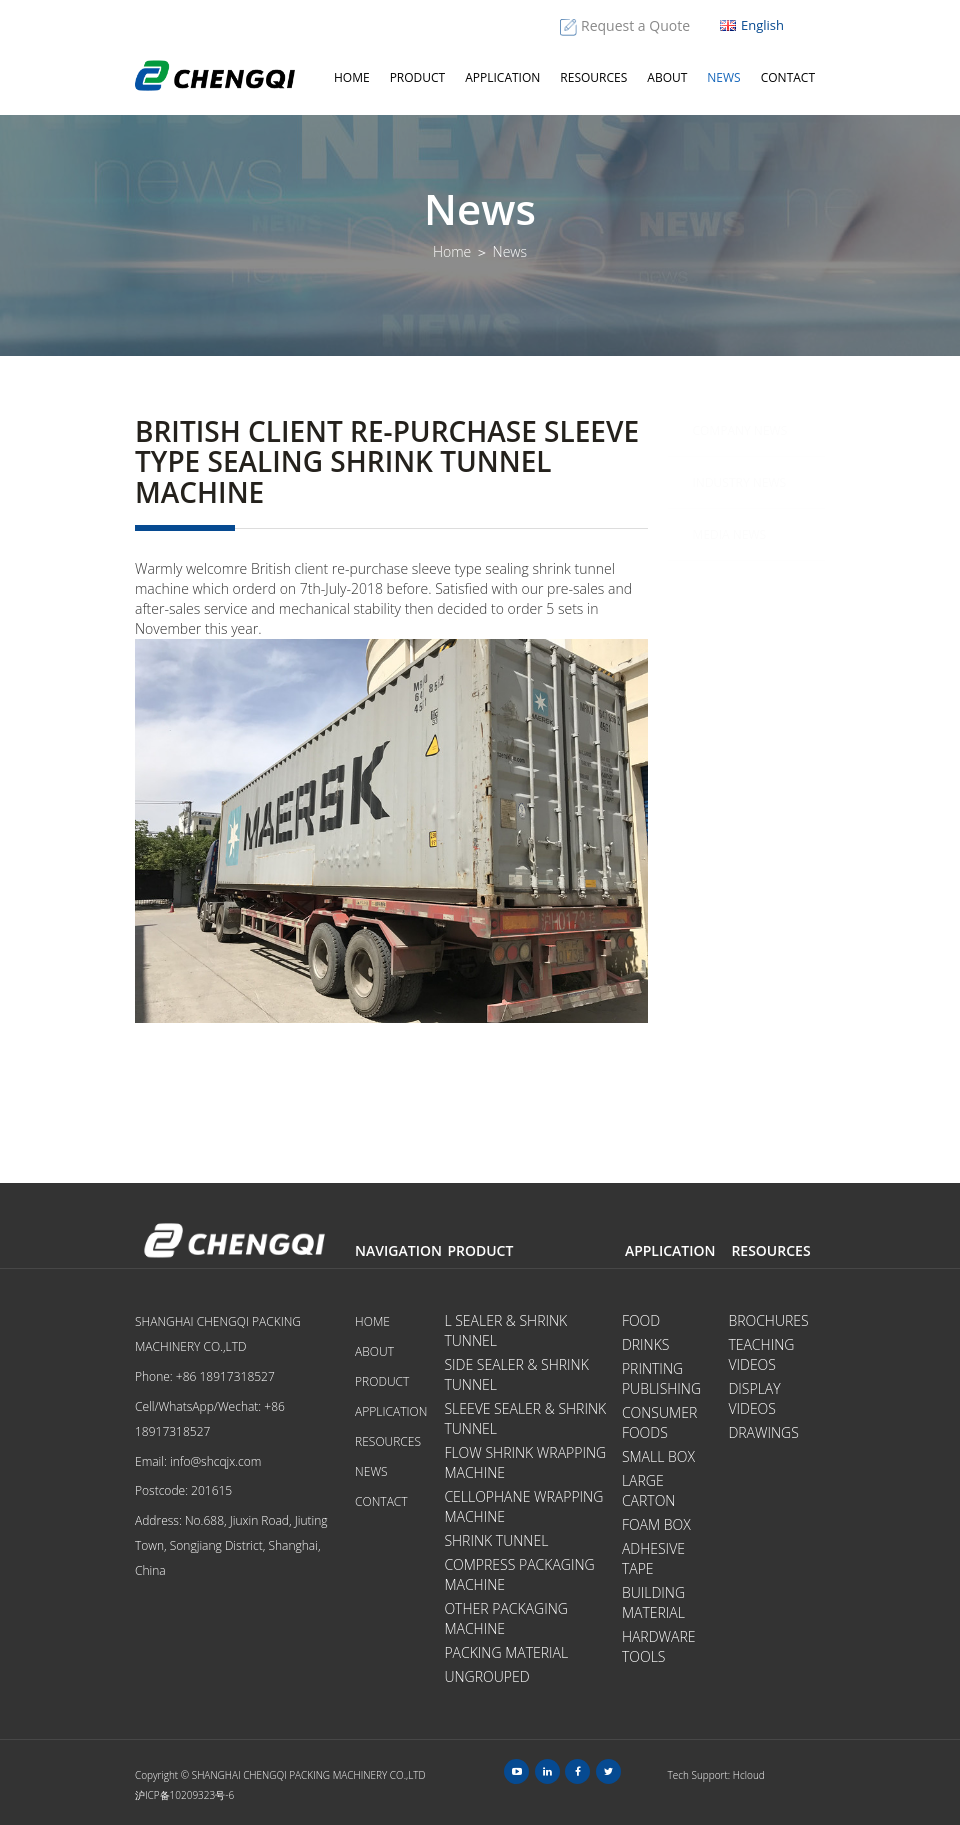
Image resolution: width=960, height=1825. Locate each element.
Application (502, 77)
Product (418, 77)
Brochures (768, 1320)
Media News (730, 534)
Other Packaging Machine (506, 1618)
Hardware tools (659, 1646)
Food (641, 1320)
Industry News (740, 482)
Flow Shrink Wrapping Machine (525, 1462)
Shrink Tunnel (496, 1540)
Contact (788, 77)
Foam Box (656, 1524)
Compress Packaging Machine (519, 1574)
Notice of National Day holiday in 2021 (759, 686)
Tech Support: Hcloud (716, 1775)
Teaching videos (761, 1354)
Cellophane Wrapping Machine (523, 1506)
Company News (740, 430)
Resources (593, 77)
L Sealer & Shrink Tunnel (505, 1330)
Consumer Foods (659, 1422)
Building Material (653, 1602)
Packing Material (506, 1652)
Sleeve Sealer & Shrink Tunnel (525, 1418)
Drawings (763, 1432)
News (723, 77)
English (752, 25)
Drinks (646, 1344)
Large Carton (649, 1490)
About (667, 77)
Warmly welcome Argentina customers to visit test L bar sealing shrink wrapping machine (767, 971)
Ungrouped (486, 1676)
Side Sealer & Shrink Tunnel (516, 1374)
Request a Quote (635, 25)
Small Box (658, 1456)
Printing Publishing (661, 1378)
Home (352, 77)
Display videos (754, 1398)
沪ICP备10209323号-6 (184, 1795)
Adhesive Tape (653, 1558)
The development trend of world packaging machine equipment (766, 816)
